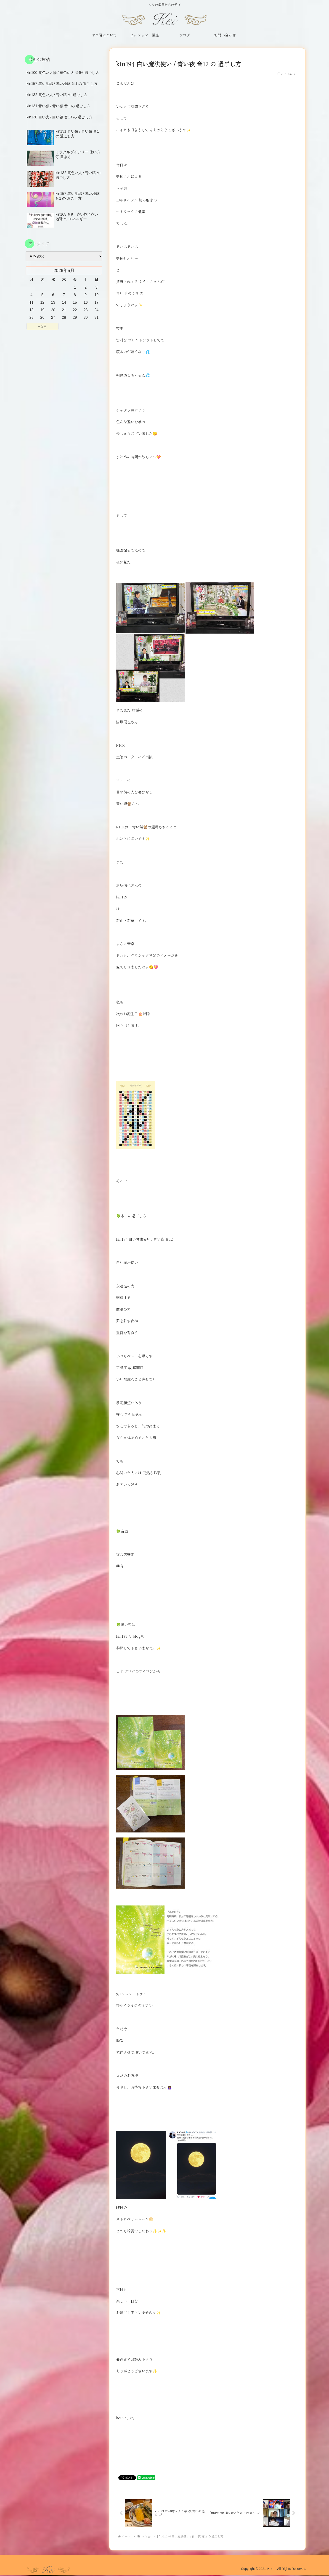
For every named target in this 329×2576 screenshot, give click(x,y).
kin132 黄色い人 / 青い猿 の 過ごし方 (57, 95)
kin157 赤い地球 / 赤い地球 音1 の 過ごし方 (62, 84)
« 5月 (42, 326)
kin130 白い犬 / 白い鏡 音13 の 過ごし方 (59, 117)
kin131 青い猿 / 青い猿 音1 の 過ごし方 (58, 106)
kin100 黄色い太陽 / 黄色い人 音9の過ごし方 (63, 73)
